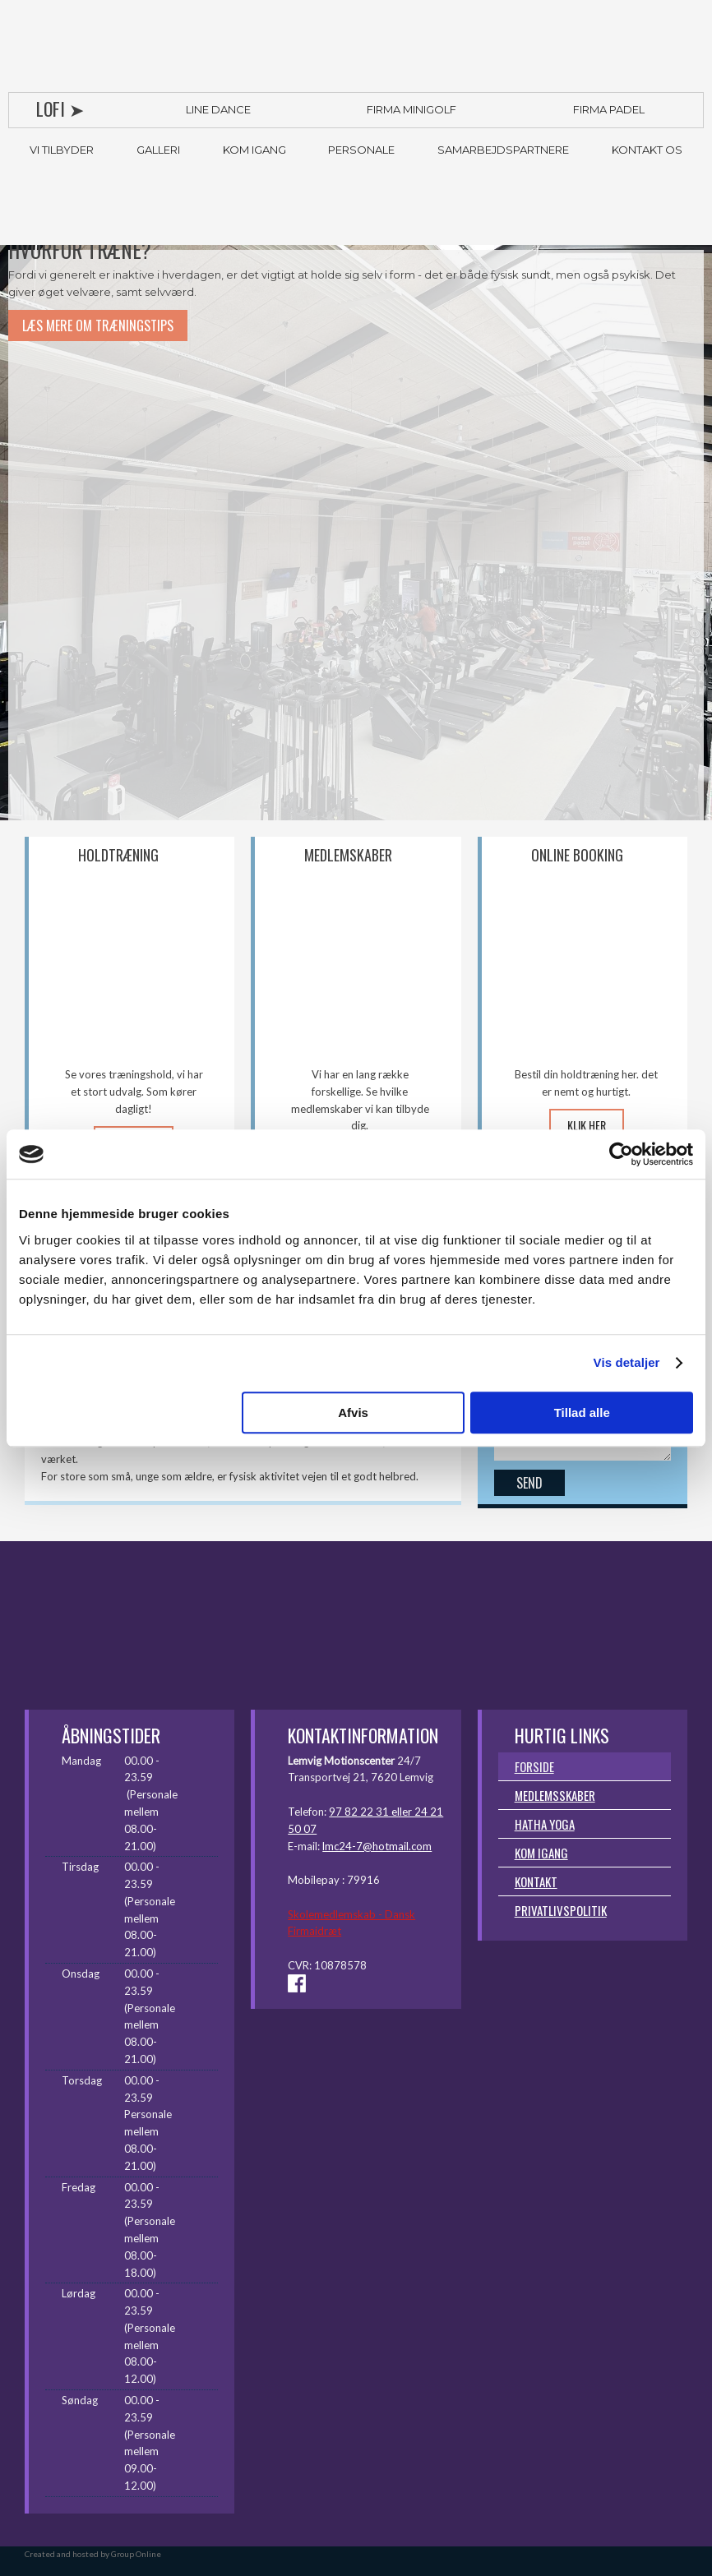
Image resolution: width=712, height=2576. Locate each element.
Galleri (158, 149)
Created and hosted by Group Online (93, 2554)
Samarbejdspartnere (503, 149)
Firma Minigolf (411, 109)
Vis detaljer (627, 1362)
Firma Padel (609, 109)
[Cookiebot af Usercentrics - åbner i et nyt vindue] (621, 1154)
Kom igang (254, 149)
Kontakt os (647, 149)
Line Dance (218, 109)
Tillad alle (582, 1413)
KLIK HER (586, 1124)
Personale (361, 149)
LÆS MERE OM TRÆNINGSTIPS (97, 325)
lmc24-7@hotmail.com (377, 1846)
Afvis (353, 1413)
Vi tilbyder (62, 149)
